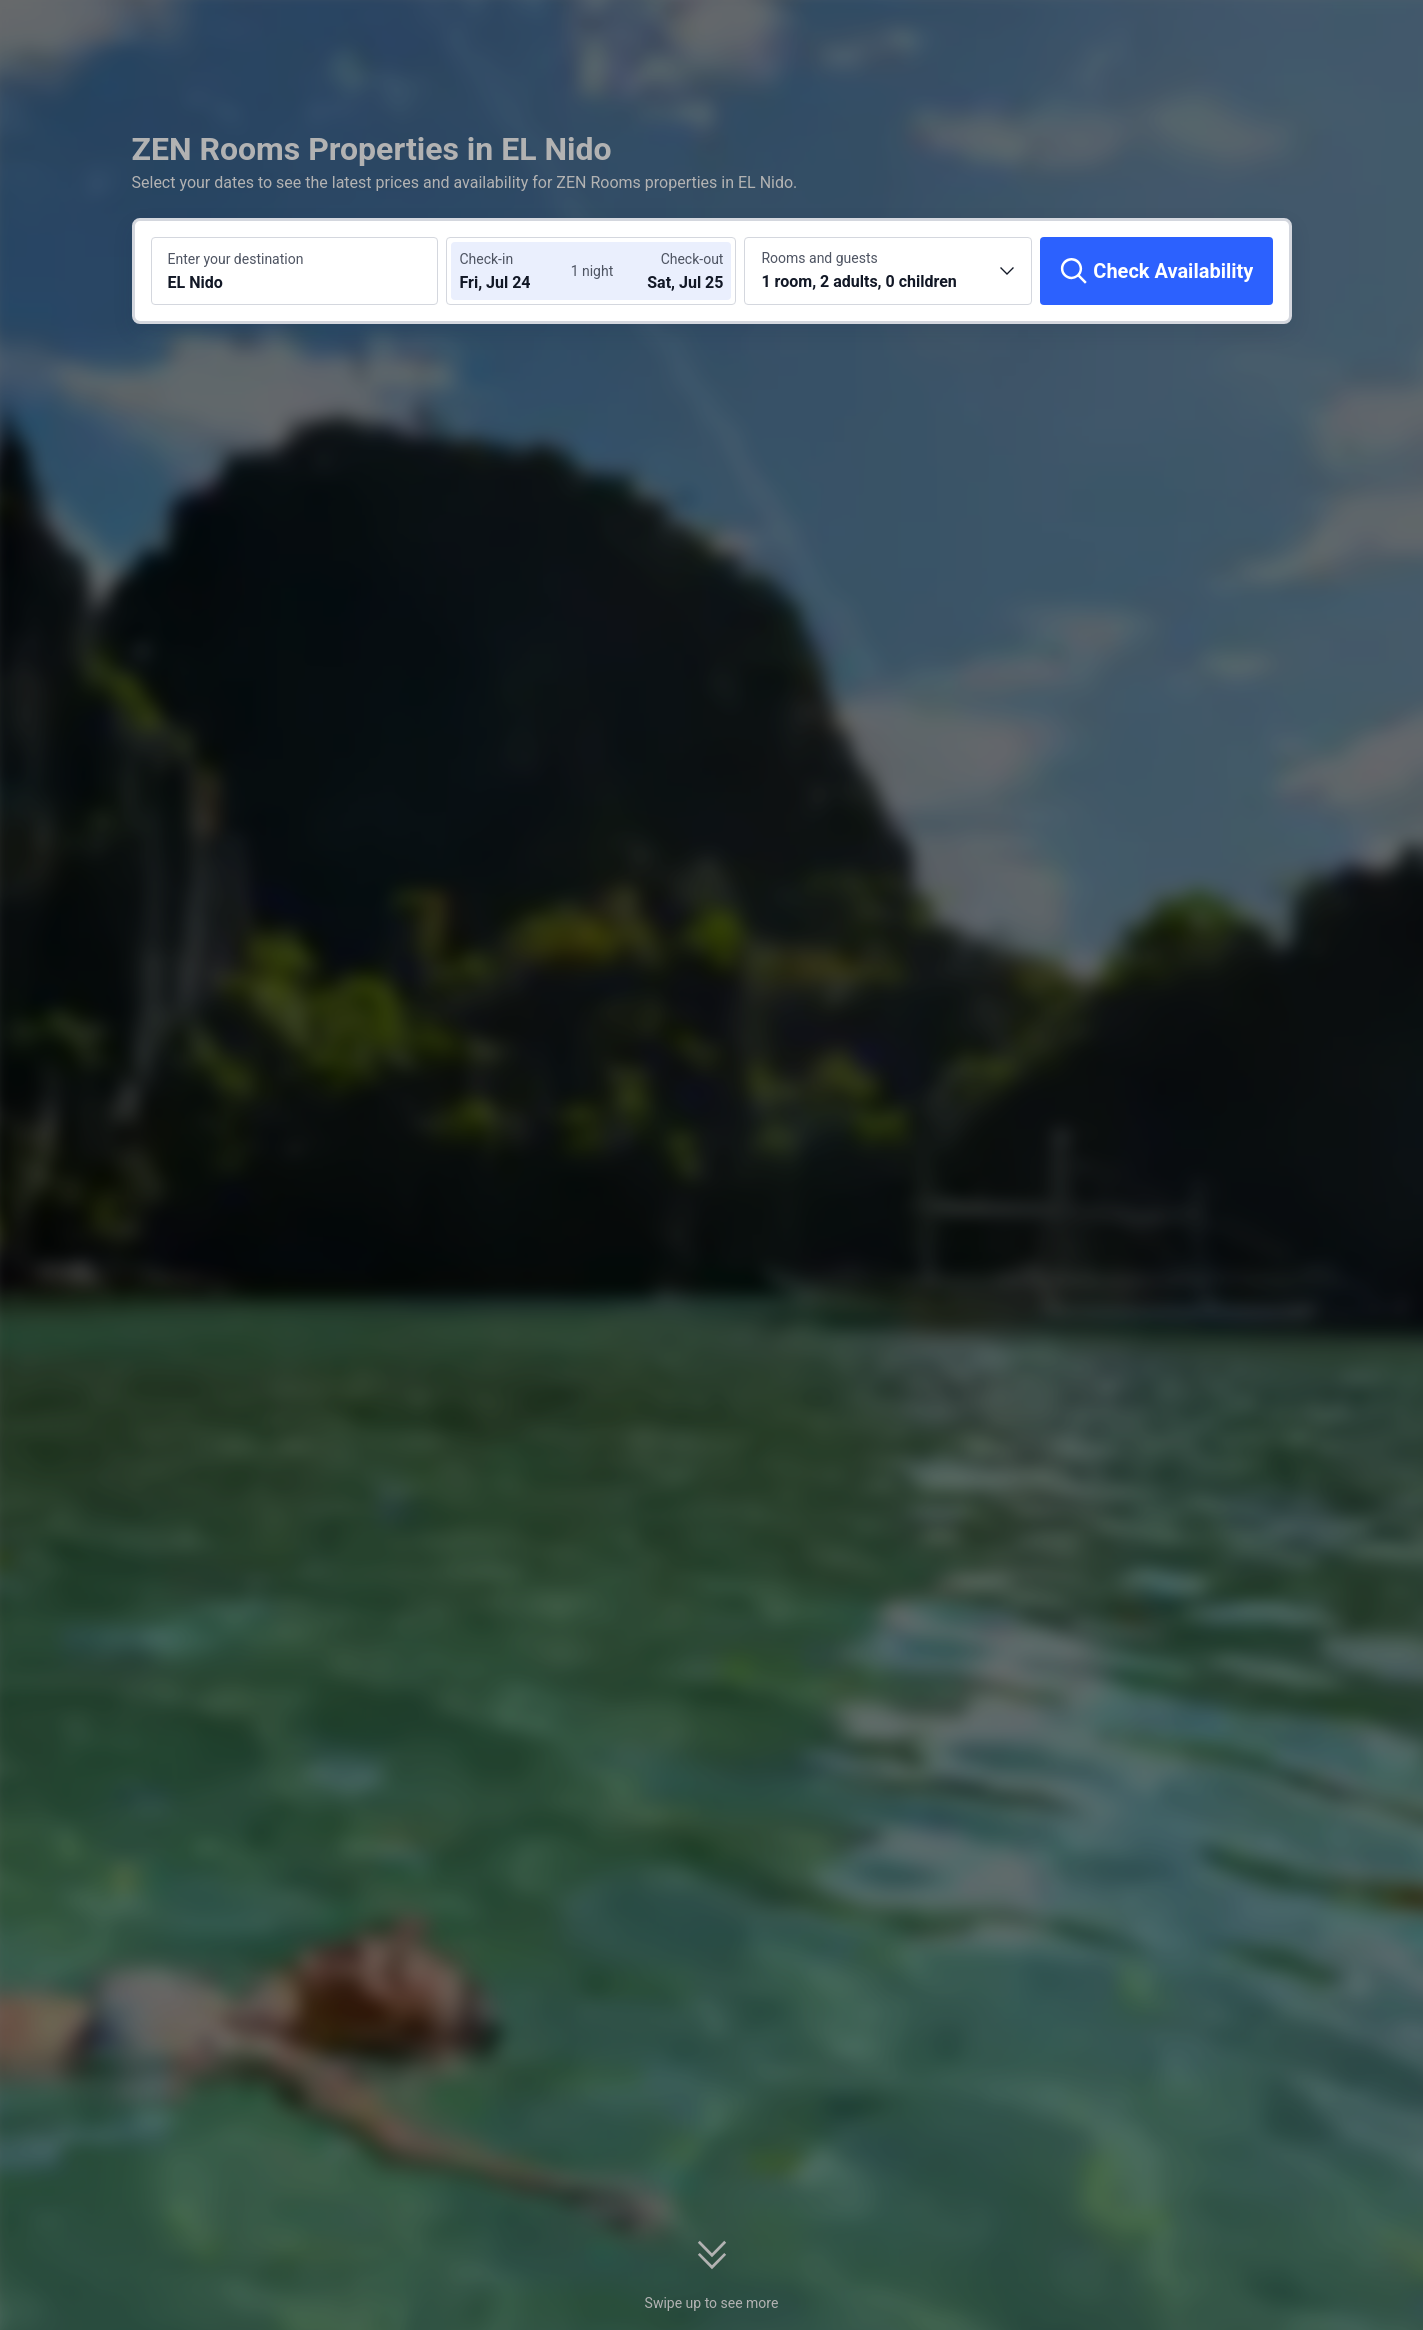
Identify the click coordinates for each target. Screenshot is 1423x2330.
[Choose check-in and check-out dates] (519, 271)
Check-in (486, 259)
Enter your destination (236, 259)
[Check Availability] (1156, 271)
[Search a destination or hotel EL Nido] (295, 271)
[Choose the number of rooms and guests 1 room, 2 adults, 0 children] (888, 271)
